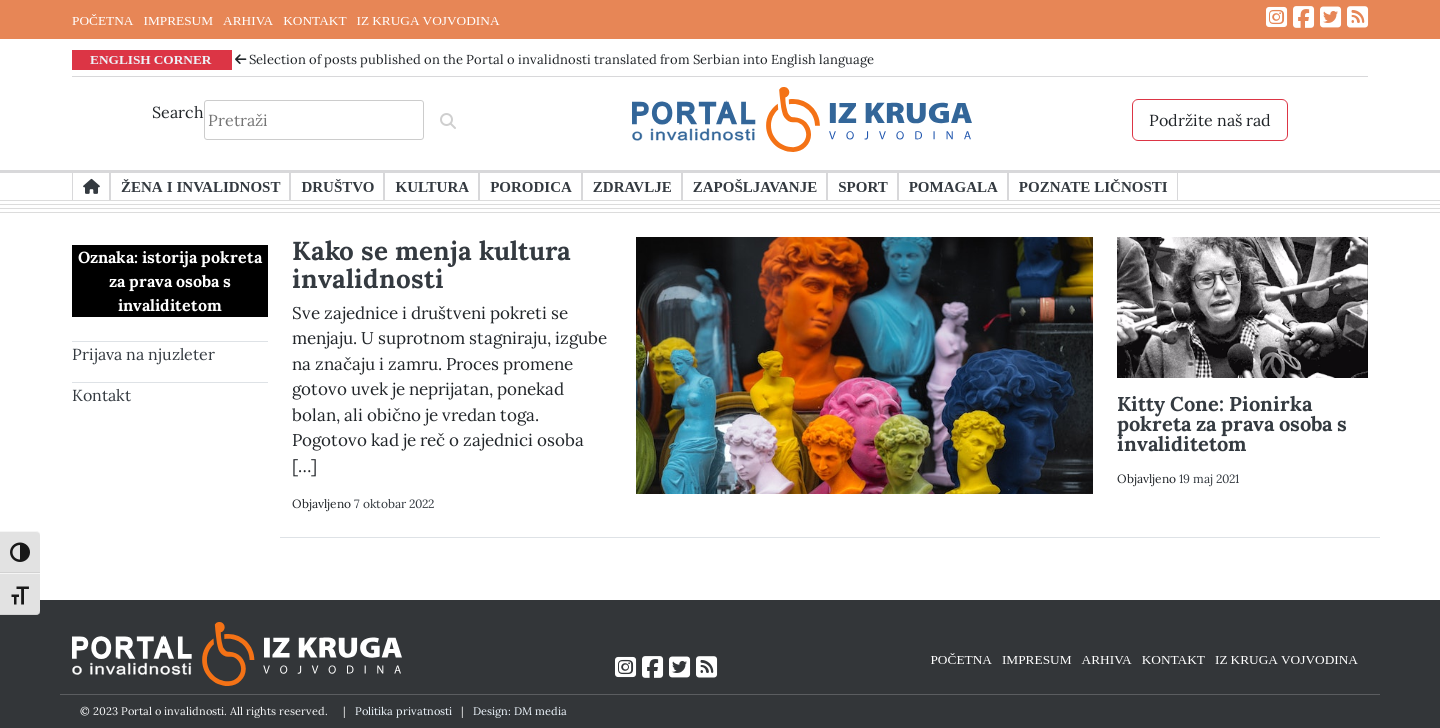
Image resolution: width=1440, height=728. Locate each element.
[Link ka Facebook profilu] (1303, 17)
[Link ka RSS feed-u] (1357, 17)
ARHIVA (248, 20)
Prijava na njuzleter (143, 354)
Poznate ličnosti (1093, 186)
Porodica (531, 186)
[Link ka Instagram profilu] (1276, 17)
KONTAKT (314, 20)
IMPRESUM (178, 20)
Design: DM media (520, 711)
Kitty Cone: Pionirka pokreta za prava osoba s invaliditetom (1232, 423)
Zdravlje (632, 186)
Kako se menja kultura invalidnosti (431, 264)
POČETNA (102, 20)
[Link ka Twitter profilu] (1330, 17)
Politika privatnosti (403, 711)
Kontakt (101, 395)
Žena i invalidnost (200, 186)
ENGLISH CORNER (151, 59)
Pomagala (953, 186)
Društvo (337, 186)
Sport (862, 186)
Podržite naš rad (1210, 120)
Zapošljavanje (755, 186)
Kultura (432, 186)
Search (178, 112)
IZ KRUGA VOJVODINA (428, 20)
